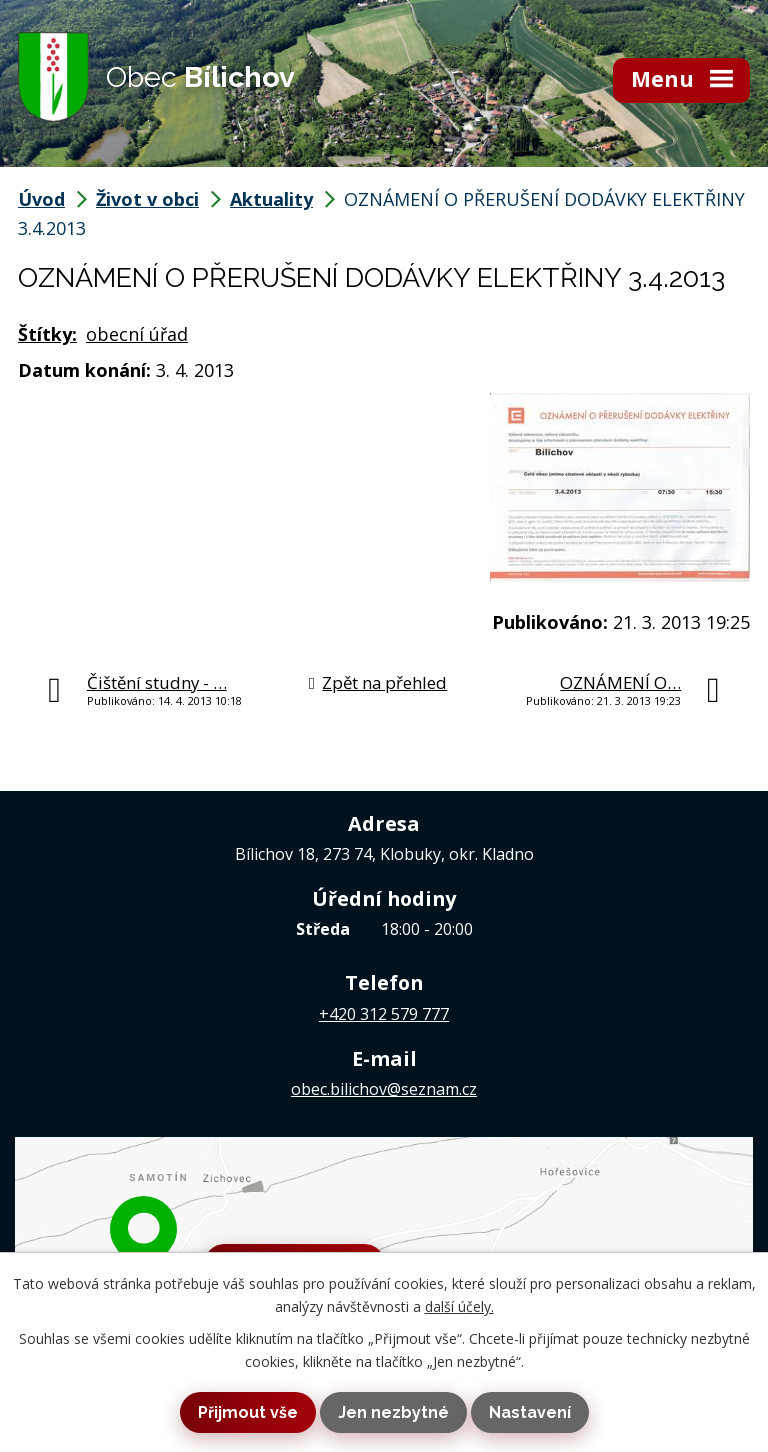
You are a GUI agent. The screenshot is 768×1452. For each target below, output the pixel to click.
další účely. (459, 1306)
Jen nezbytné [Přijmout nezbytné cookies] (393, 1412)
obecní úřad (137, 334)
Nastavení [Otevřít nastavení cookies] (530, 1412)
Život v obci (147, 199)
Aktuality (271, 199)
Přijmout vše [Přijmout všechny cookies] (248, 1412)
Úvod (41, 199)
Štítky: (47, 334)
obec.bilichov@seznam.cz (384, 1089)
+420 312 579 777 (384, 1014)
